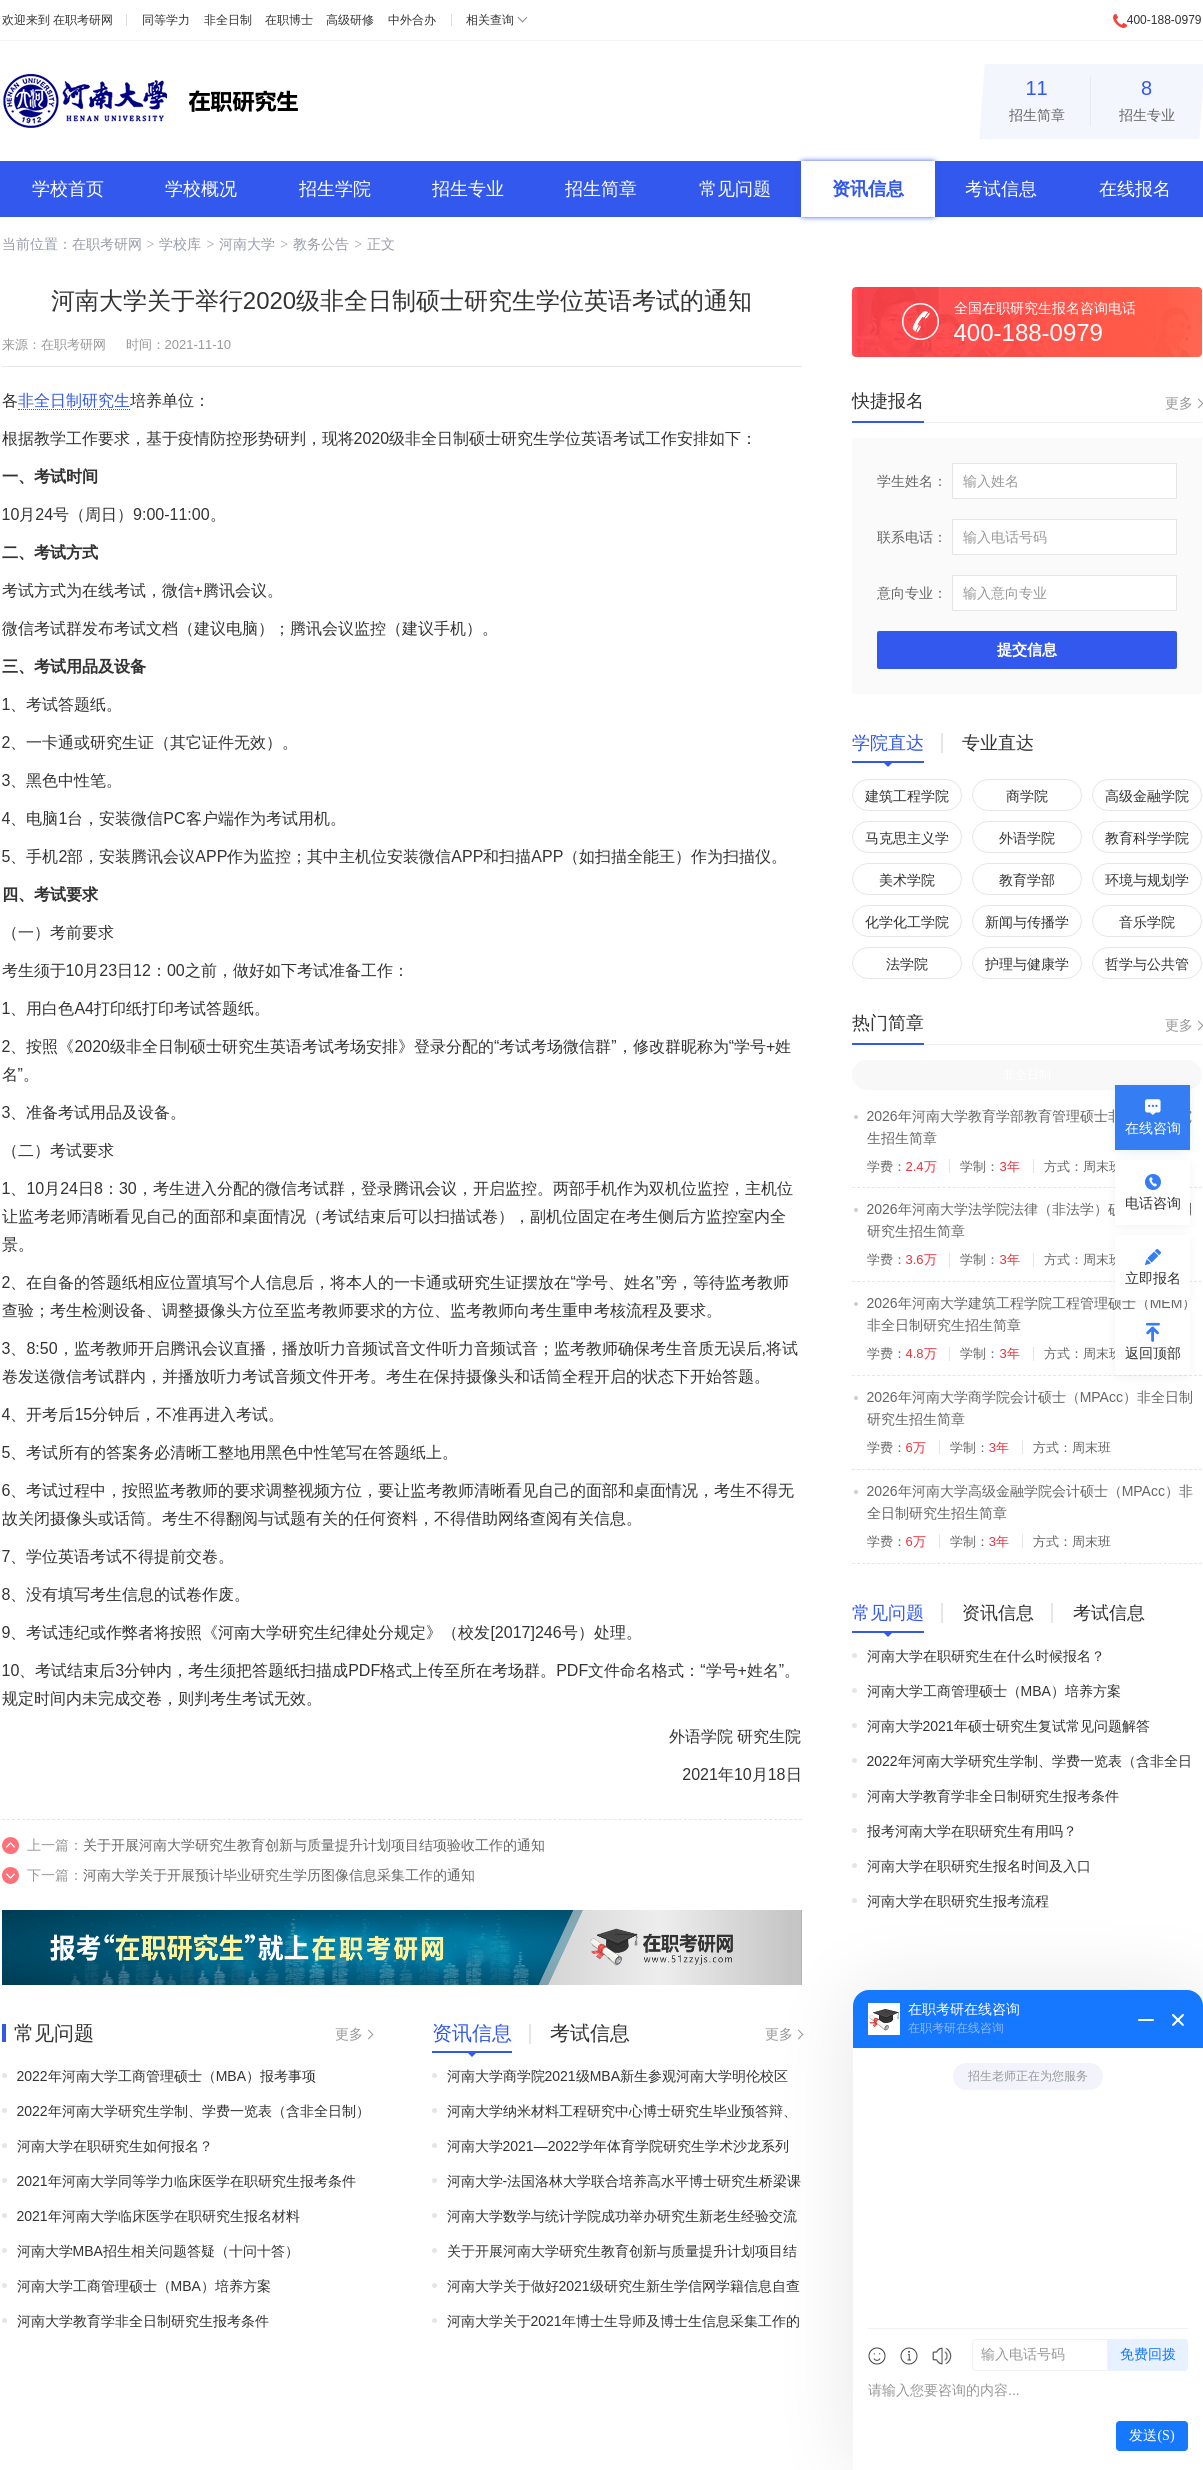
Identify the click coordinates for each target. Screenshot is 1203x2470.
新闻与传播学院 (1027, 925)
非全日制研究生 (74, 400)
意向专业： (912, 593)
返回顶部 (1153, 1353)
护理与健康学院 (1027, 967)
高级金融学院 (1147, 796)
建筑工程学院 (907, 796)
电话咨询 (1153, 1203)
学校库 (180, 244)
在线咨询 (1153, 1128)
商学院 (1027, 796)
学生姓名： (912, 481)
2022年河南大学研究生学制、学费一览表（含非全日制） (193, 2111)
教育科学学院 (1147, 838)
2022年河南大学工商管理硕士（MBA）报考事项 (166, 2076)
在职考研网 (83, 20)
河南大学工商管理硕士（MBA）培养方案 (144, 2286)
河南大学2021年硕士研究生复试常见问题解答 (1008, 1726)
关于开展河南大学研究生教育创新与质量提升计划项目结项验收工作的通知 (314, 1845)
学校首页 (68, 189)
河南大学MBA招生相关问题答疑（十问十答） (158, 2251)
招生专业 (1147, 97)
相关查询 (490, 20)
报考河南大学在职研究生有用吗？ (972, 1831)
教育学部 (1027, 880)
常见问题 (735, 189)
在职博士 (289, 20)
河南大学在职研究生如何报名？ (115, 2146)
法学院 (907, 964)
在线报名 (1135, 189)
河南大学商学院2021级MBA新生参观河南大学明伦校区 (617, 2076)
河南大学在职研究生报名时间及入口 (979, 1866)
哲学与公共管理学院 (1147, 967)
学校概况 (201, 189)
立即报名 (1153, 1278)
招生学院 (335, 189)
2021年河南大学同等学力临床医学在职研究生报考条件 (186, 2181)
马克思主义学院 (907, 841)
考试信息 (1001, 189)
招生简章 (1037, 97)
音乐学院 (1147, 922)
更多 (349, 2034)
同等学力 (166, 20)
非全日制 (228, 20)
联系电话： (912, 537)
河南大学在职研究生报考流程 (958, 1901)
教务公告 (321, 244)
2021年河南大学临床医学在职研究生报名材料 (158, 2216)
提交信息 (1027, 649)
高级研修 (350, 20)
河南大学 (247, 244)
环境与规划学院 (1147, 883)
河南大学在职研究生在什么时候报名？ (986, 1656)
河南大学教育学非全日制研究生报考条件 (143, 2321)
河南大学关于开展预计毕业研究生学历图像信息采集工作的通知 (279, 1875)
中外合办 (412, 20)
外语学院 (1027, 838)
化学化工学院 (907, 922)
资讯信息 (868, 189)
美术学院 (907, 880)
